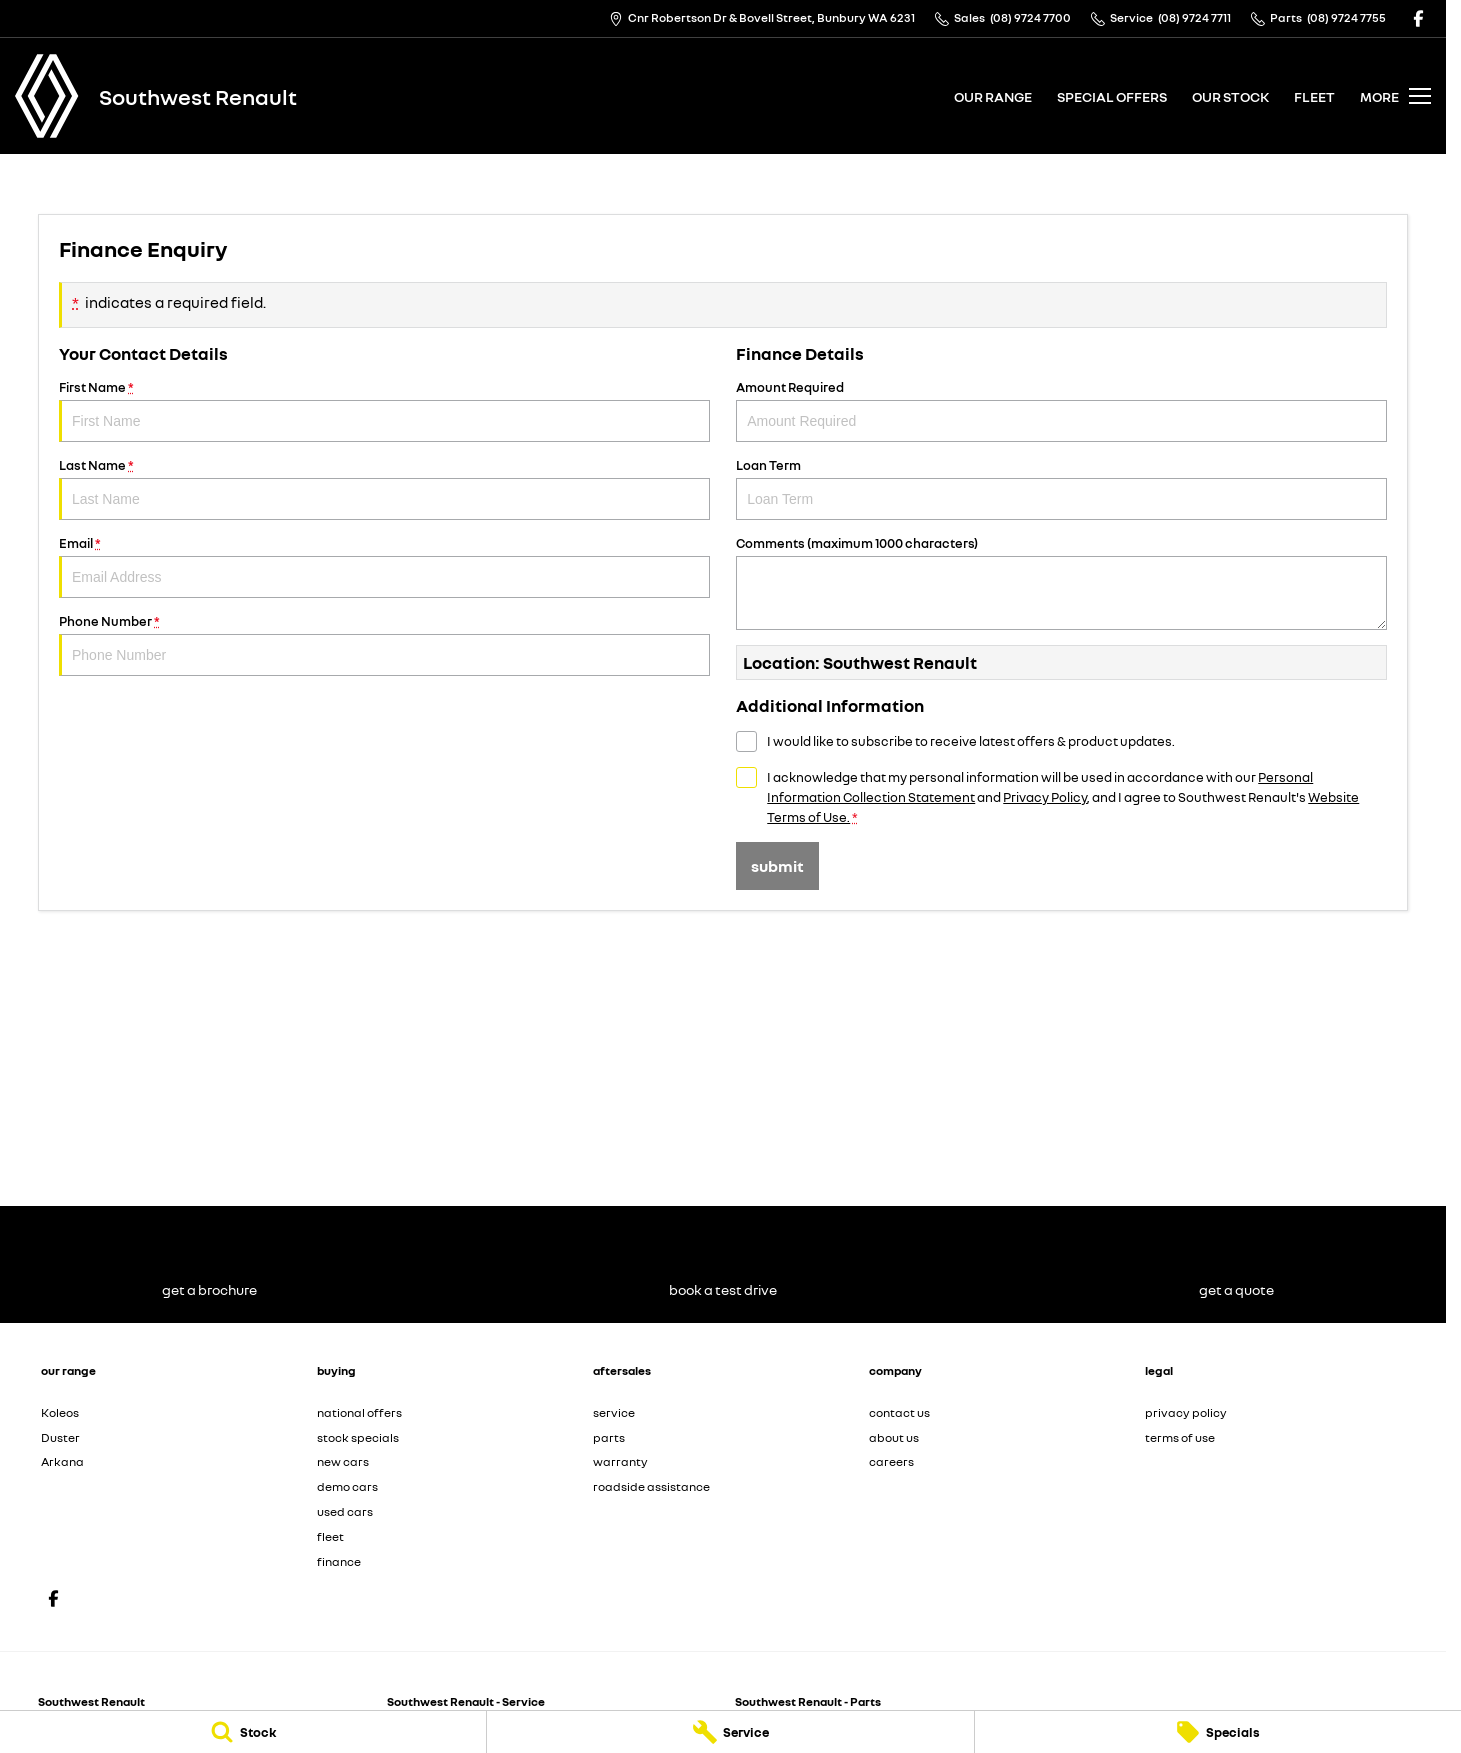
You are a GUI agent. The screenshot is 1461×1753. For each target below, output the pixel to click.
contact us (899, 1412)
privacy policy (1186, 1412)
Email (384, 566)
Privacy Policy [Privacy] (1045, 797)
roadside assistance (651, 1486)
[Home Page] (47, 96)
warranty (620, 1461)
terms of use (1180, 1437)
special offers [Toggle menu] (1112, 96)
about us (894, 1437)
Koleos (60, 1412)
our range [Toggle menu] (993, 96)
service (614, 1412)
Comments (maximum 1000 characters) (1061, 582)
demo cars (347, 1486)
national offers (359, 1412)
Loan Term (1061, 488)
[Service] (730, 1732)
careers (891, 1461)
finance (339, 1561)
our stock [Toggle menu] (1230, 96)
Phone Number (384, 644)
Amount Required (1061, 410)
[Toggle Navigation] (1395, 96)
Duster (60, 1437)
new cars (343, 1461)
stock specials (358, 1437)
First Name (384, 410)
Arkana (62, 1461)
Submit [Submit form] (777, 866)
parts (609, 1437)
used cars (345, 1511)
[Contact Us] (762, 18)
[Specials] (1218, 1732)
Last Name (384, 488)
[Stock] (243, 1732)
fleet (1314, 96)
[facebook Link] (1418, 18)
